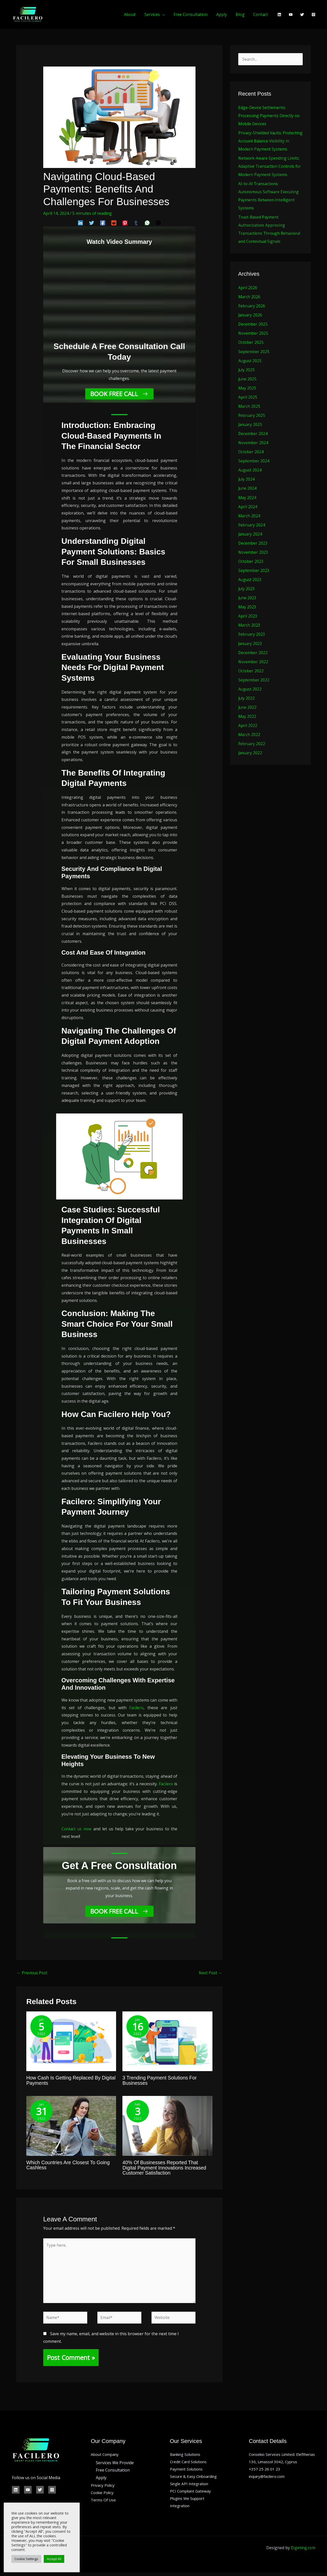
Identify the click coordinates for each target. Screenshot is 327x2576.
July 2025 (246, 385)
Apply (223, 14)
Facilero (136, 1707)
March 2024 (249, 531)
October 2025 (251, 358)
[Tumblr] (136, 222)
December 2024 (253, 449)
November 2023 (253, 567)
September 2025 (253, 367)
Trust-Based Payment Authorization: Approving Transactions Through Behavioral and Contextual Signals (263, 241)
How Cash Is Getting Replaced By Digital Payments (64, 2081)
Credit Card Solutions (190, 2464)
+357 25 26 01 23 (264, 2479)
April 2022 (247, 740)
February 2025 (252, 431)
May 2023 (247, 622)
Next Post (210, 1973)
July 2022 (246, 713)
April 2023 (247, 631)
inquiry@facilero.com (268, 2486)
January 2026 (250, 331)
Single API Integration (191, 2486)
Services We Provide (115, 2465)
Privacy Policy (103, 2487)
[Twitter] (302, 14)
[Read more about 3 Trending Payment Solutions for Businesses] (167, 2041)
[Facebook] (102, 222)
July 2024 (246, 495)
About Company (106, 2456)
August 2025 (250, 376)
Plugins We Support (189, 2501)
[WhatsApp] (147, 222)
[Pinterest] (124, 222)
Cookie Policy (103, 2495)
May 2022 (247, 731)
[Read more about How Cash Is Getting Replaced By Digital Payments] (71, 2041)
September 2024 (253, 476)
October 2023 (251, 576)
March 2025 (249, 422)
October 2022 (251, 686)
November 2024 (253, 458)
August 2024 (250, 485)
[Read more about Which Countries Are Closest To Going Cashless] (71, 2126)
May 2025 (247, 403)
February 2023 (252, 649)
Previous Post (32, 1973)
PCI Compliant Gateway (192, 2494)
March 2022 (249, 750)
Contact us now (76, 1829)
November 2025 (253, 349)
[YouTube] (291, 14)
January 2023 (250, 658)
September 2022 (253, 695)
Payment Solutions (188, 2471)
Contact (261, 14)
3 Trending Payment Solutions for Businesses (160, 2081)
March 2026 (249, 312)
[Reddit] (113, 222)
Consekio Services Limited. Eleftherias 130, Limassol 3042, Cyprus (278, 2464)
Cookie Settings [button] (26, 2559)
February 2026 (252, 322)
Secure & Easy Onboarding (195, 2479)
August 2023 (250, 595)
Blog (241, 14)
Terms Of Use (104, 2502)
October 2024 (251, 467)
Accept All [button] (54, 2559)
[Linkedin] (279, 14)
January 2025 (250, 440)
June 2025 (247, 394)
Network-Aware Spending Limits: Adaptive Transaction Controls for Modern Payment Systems (269, 174)
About (133, 14)
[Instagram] (313, 14)
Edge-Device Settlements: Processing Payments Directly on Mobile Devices (269, 115)
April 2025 (247, 413)
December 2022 (253, 668)
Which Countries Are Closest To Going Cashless (69, 2165)
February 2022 (252, 759)
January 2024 (250, 549)
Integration (181, 2509)
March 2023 (249, 640)
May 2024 (247, 513)
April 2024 (247, 522)
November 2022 (253, 677)
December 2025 (253, 340)
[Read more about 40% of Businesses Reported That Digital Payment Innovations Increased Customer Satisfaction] (167, 2126)
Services (155, 14)
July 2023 (246, 604)
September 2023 (253, 586)
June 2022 (247, 722)
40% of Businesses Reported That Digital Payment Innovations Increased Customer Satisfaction (165, 2168)
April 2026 (247, 303)
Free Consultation (193, 14)
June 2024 (247, 504)
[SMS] (158, 222)
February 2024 (252, 540)
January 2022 (250, 768)
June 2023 (247, 613)
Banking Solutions (187, 2456)
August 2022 (250, 704)
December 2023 (253, 558)
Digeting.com (302, 2551)
